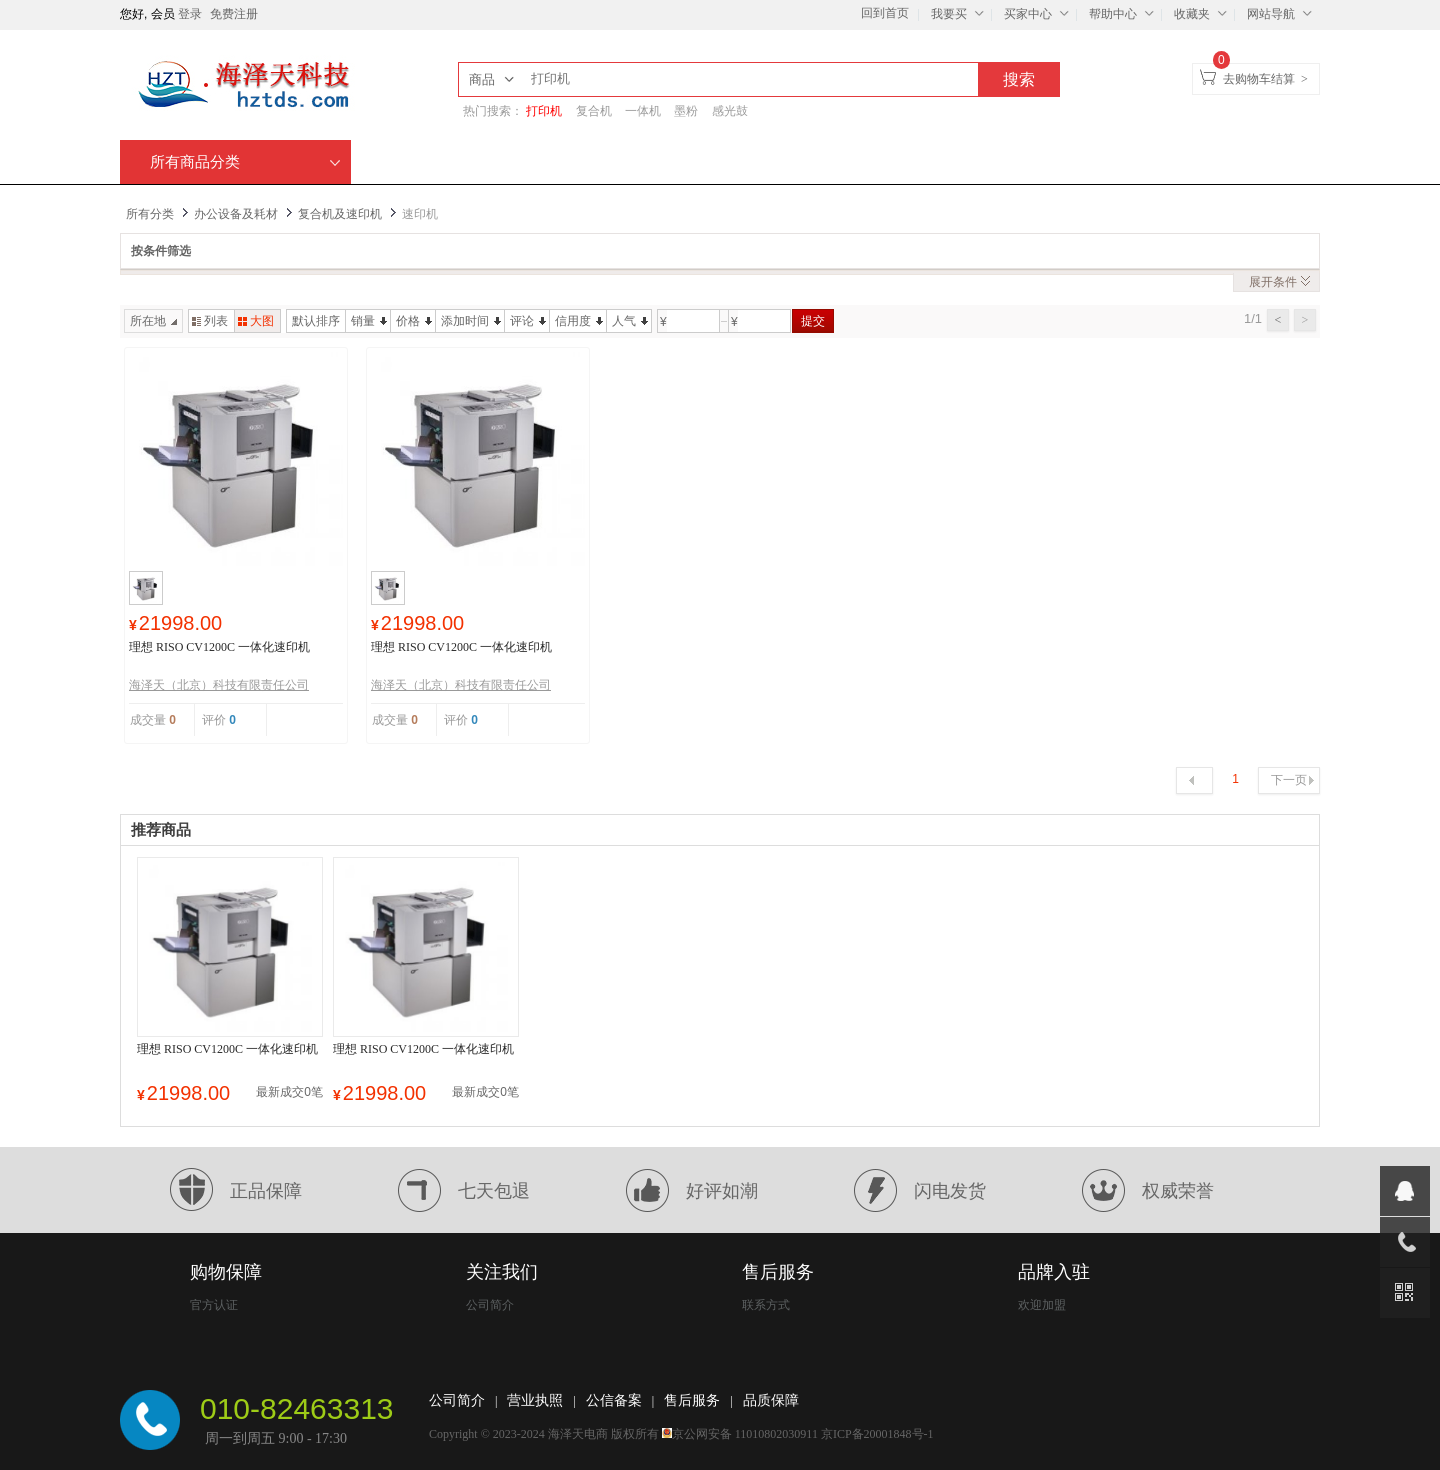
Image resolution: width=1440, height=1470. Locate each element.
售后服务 (692, 1400)
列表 (210, 321)
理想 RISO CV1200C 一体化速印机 (219, 647)
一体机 (643, 111)
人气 (630, 321)
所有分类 (150, 214)
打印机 (544, 111)
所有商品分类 (245, 162)
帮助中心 (1124, 13)
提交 (813, 321)
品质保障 (771, 1400)
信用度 (579, 321)
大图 (256, 321)
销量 (369, 321)
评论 (528, 321)
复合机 (594, 111)
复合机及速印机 (340, 214)
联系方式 (766, 1305)
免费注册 (234, 14)
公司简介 (490, 1305)
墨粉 (686, 111)
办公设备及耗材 (236, 214)
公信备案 (614, 1400)
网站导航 (1282, 13)
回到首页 (885, 13)
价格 (414, 321)
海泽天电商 (578, 1434)
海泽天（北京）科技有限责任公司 (219, 685)
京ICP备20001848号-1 (877, 1434)
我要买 (960, 13)
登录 (190, 14)
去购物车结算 (1259, 79)
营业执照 (535, 1400)
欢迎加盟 (1042, 1305)
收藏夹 (1203, 13)
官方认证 (214, 1305)
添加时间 (471, 321)
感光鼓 (730, 111)
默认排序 (316, 321)
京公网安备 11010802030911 (745, 1434)
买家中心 (1039, 13)
